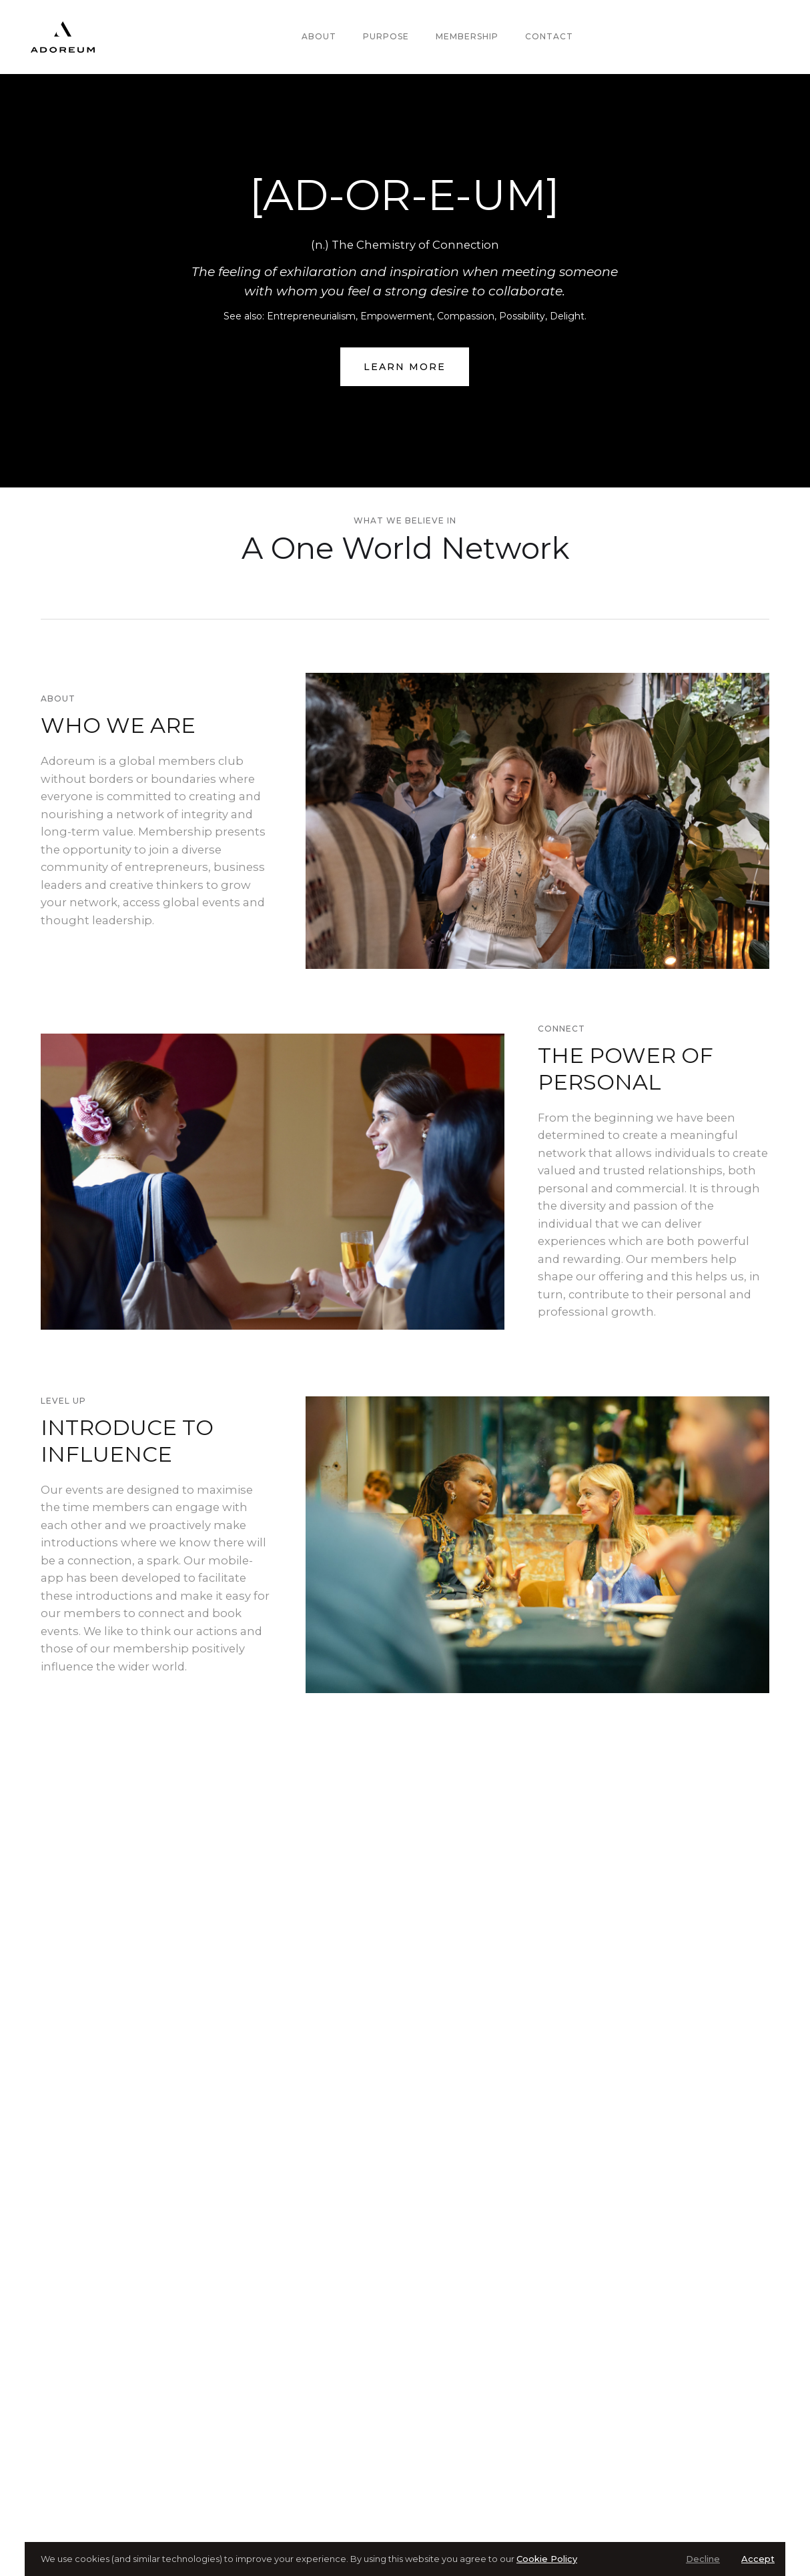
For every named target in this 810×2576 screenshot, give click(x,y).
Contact (549, 36)
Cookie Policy (546, 2558)
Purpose (386, 36)
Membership (467, 36)
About (319, 36)
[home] (63, 37)
